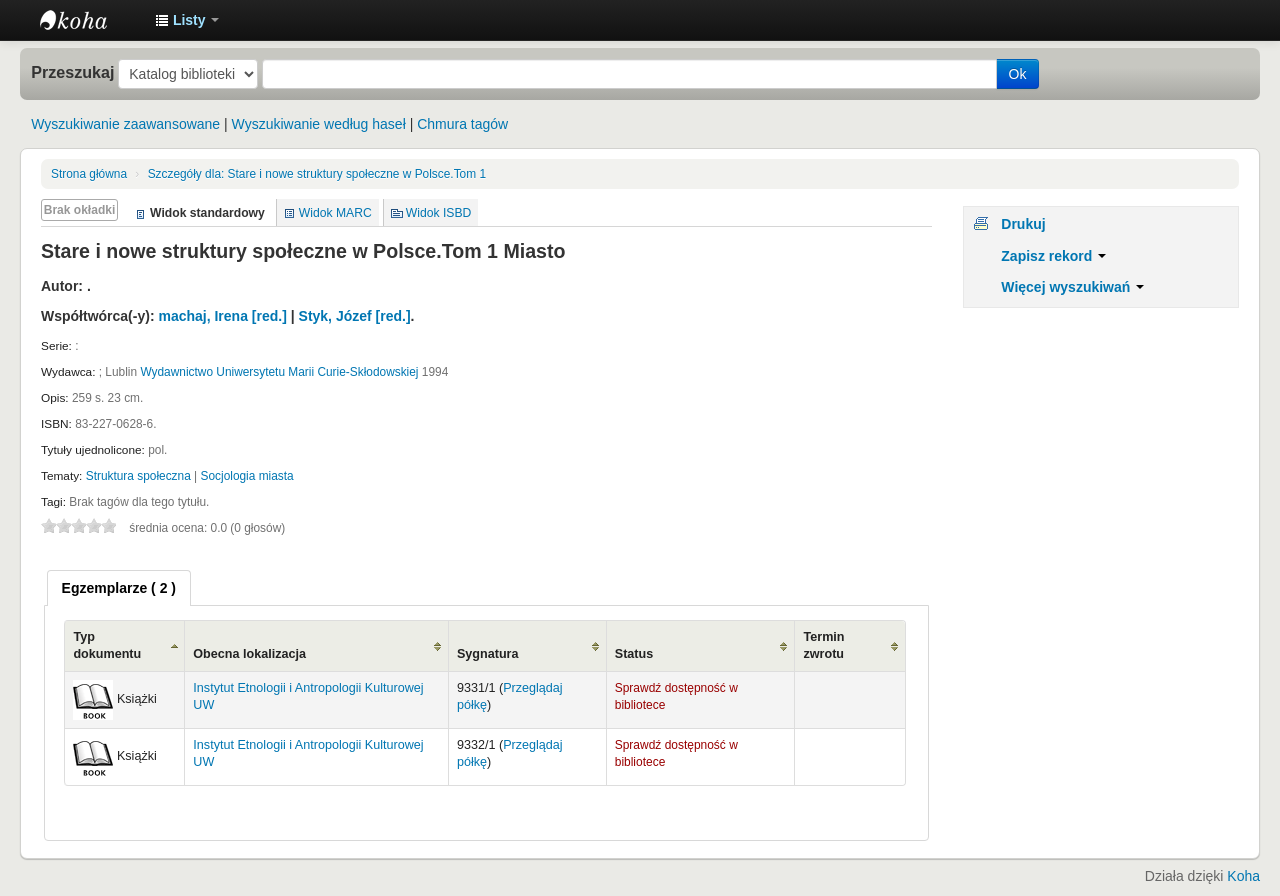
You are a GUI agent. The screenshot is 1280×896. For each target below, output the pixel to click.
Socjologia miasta (247, 476)
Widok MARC (335, 213)
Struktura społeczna (138, 476)
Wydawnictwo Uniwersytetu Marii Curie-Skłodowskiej (279, 372)
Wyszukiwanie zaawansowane (125, 124)
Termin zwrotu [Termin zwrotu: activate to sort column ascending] (823, 645)
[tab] (119, 588)
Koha (1243, 876)
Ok (1018, 74)
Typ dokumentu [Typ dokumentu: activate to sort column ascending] (107, 645)
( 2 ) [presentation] (119, 588)
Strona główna (89, 174)
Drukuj (1023, 224)
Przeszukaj (72, 72)
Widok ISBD (439, 213)
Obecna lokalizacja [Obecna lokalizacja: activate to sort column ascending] (249, 654)
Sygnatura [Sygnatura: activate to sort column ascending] (488, 654)
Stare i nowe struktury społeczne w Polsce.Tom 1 (317, 174)
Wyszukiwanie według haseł (319, 124)
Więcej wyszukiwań (1072, 287)
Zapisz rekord (1053, 256)
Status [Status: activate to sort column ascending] (634, 654)
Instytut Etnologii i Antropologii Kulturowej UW (90, 20)
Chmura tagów (462, 124)
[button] (187, 20)
